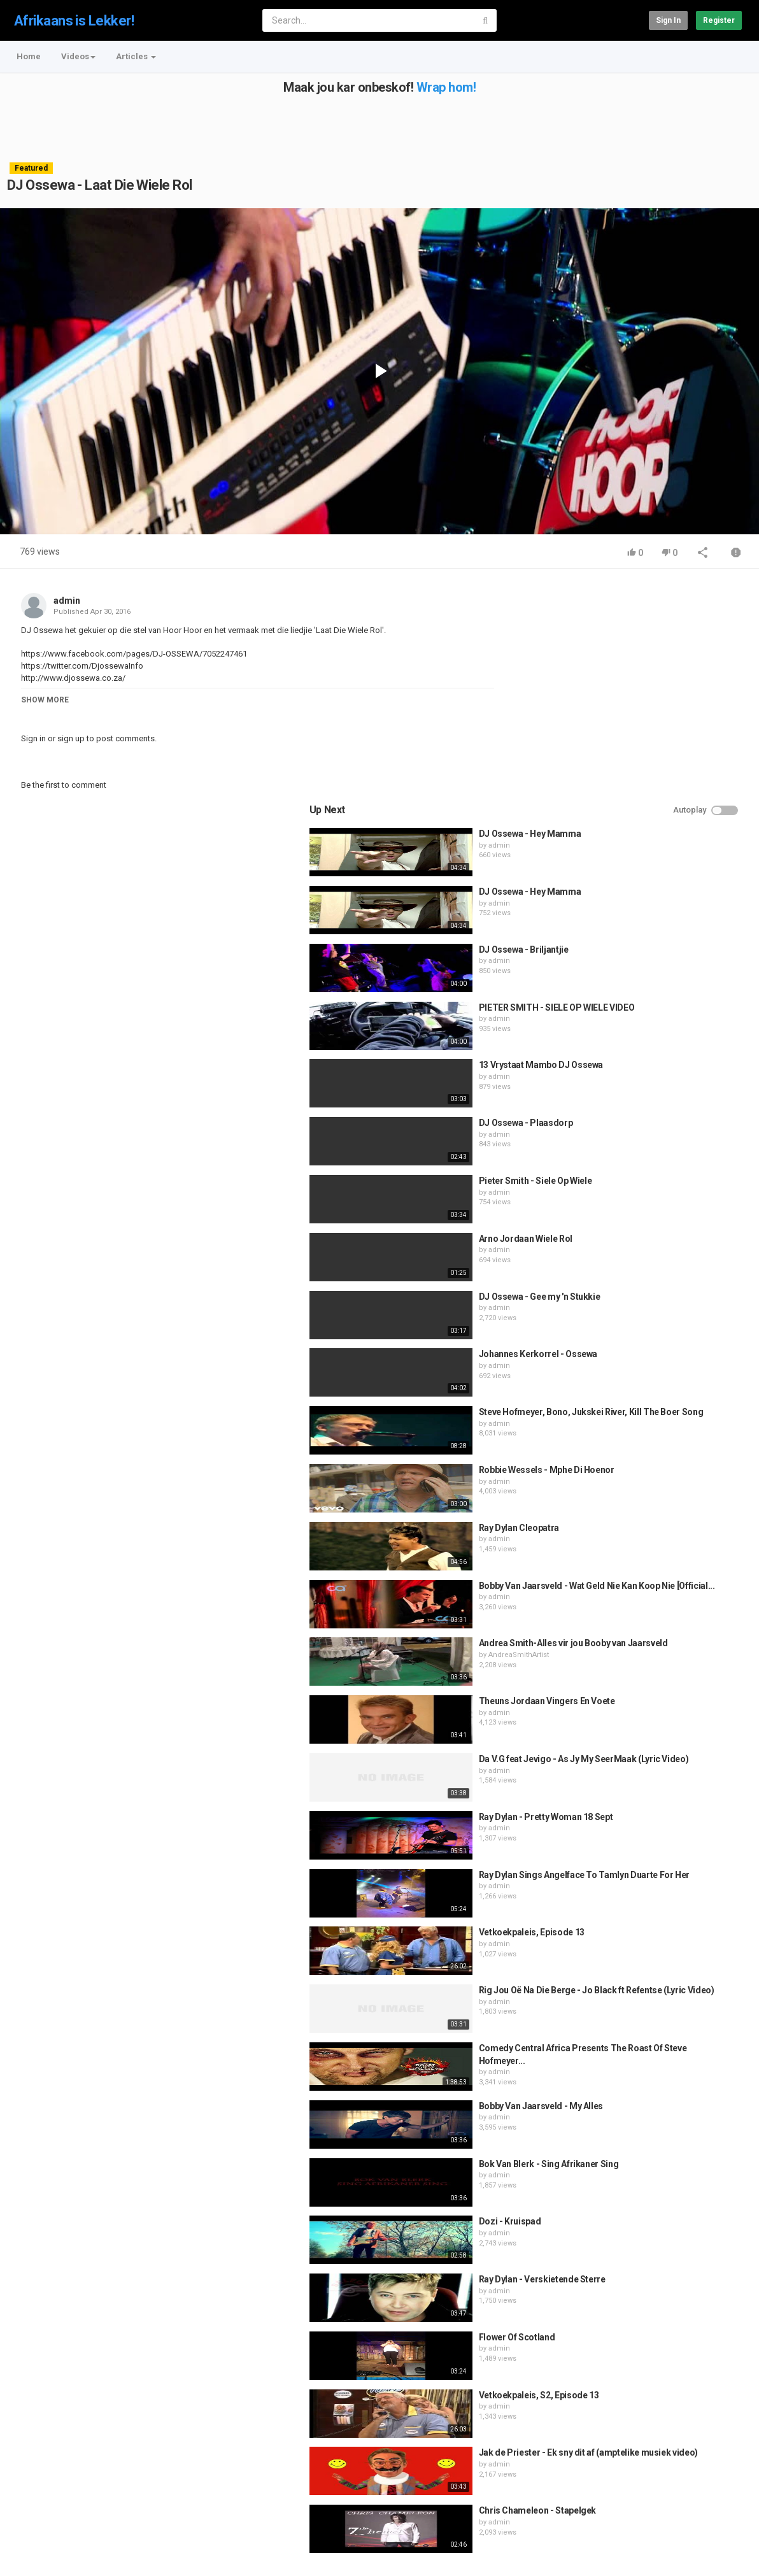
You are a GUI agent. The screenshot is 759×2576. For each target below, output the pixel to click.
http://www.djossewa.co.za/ (73, 678)
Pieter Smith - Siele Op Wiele (658, 963)
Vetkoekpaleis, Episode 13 (654, 1715)
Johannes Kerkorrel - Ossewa (661, 1137)
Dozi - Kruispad (633, 2004)
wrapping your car (409, 2471)
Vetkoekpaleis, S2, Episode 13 (662, 2177)
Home (29, 56)
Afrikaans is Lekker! (74, 21)
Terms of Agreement (121, 2512)
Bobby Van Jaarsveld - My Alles (664, 1888)
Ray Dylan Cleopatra (642, 1310)
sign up (71, 738)
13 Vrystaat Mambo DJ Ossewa (664, 848)
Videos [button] (78, 56)
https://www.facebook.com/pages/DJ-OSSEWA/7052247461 (134, 653)
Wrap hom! (446, 87)
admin (66, 600)
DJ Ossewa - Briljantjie (647, 732)
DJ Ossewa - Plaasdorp (649, 905)
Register (719, 20)
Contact (55, 2512)
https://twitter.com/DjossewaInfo (82, 666)
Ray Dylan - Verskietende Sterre (665, 2062)
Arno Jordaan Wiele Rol (648, 1021)
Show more (45, 699)
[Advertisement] (378, 123)
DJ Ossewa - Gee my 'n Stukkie (662, 1079)
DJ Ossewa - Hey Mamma (653, 616)
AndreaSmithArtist (641, 1450)
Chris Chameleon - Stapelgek (661, 2293)
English (721, 2553)
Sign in (668, 20)
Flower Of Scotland (640, 2120)
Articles (136, 56)
